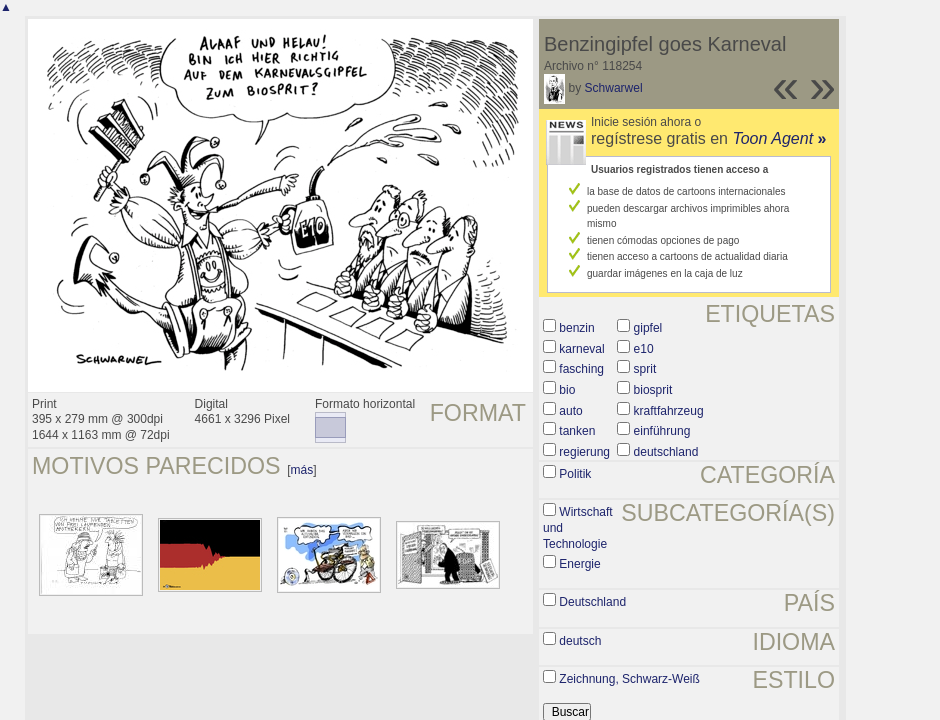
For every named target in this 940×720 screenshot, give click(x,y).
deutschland (666, 452)
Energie (579, 564)
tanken (577, 431)
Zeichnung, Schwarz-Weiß (629, 679)
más (302, 470)
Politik (575, 474)
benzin (576, 328)
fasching (581, 369)
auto (570, 411)
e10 (644, 349)
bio (567, 390)
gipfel (648, 328)
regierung (584, 452)
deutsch (580, 641)
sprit (645, 369)
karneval (581, 349)
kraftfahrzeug (669, 411)
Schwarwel (614, 88)
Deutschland (592, 602)
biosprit (653, 390)
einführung (662, 431)
